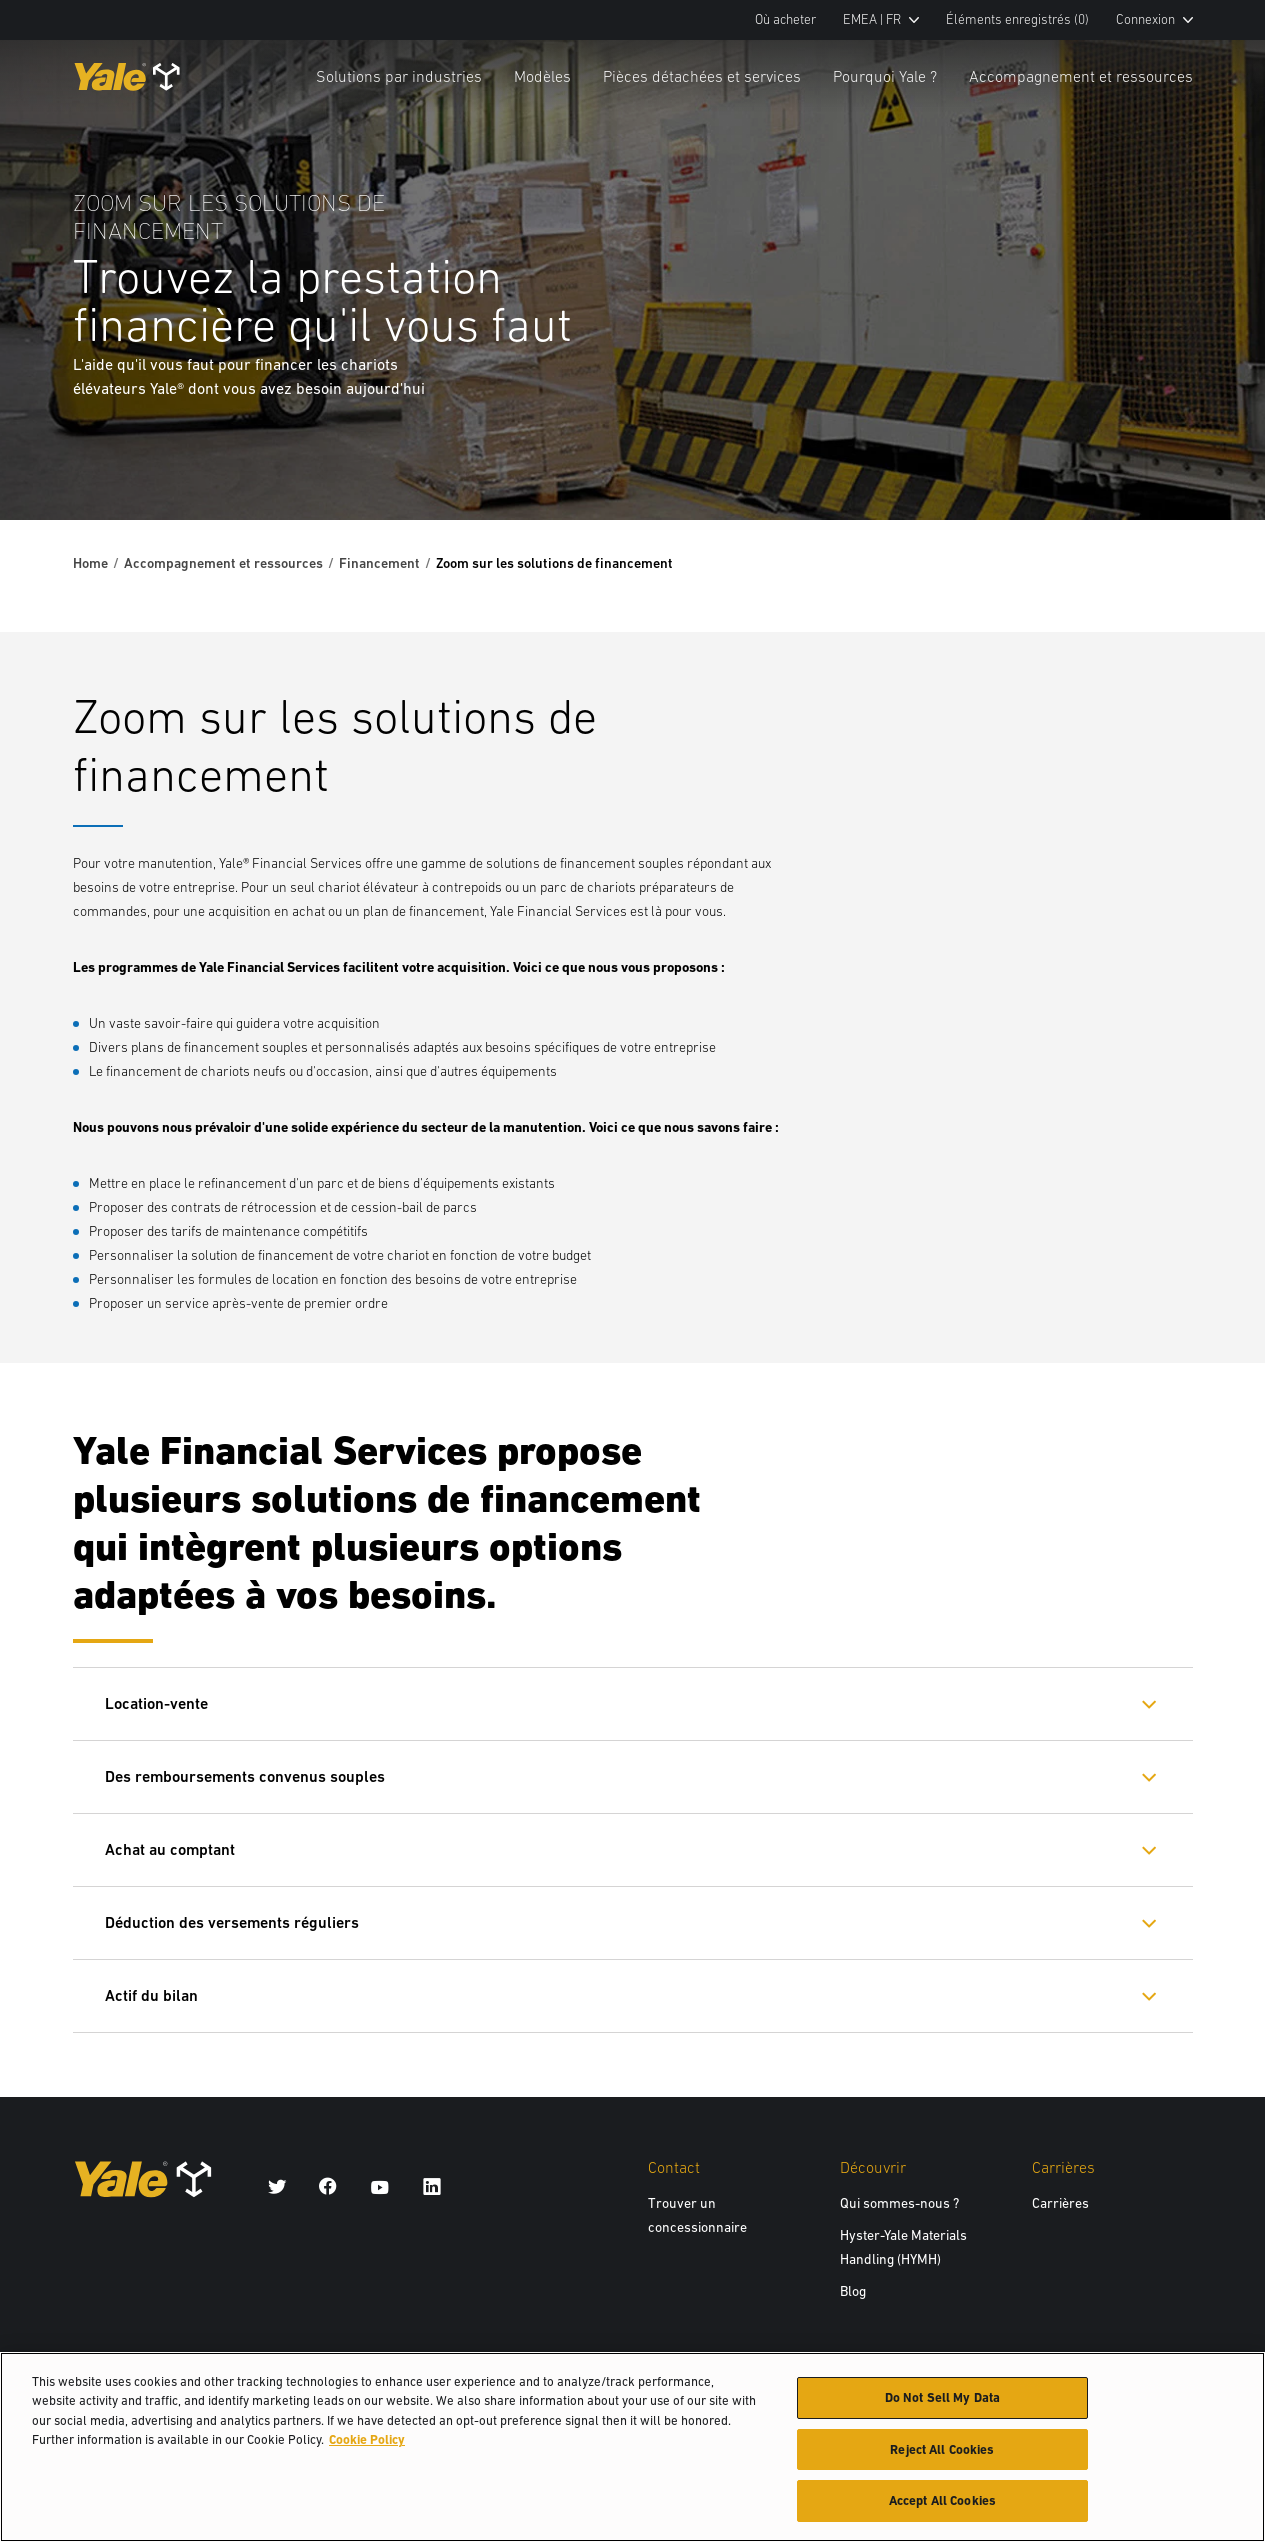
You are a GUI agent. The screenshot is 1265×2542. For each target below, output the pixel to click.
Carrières (1060, 2203)
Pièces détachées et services (702, 76)
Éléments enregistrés (1017, 19)
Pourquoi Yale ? (885, 76)
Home (90, 563)
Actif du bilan (151, 1995)
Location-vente (156, 1703)
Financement (379, 563)
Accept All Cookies (942, 2509)
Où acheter (785, 19)
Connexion (1154, 19)
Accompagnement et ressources (1081, 76)
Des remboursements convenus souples (245, 1776)
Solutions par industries (399, 76)
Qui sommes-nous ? (899, 2203)
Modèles (542, 76)
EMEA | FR (881, 19)
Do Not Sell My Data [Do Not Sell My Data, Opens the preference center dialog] (942, 2405)
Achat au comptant (170, 1849)
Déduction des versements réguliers (232, 1922)
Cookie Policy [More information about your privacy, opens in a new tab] (367, 2448)
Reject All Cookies (942, 2457)
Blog (853, 2291)
